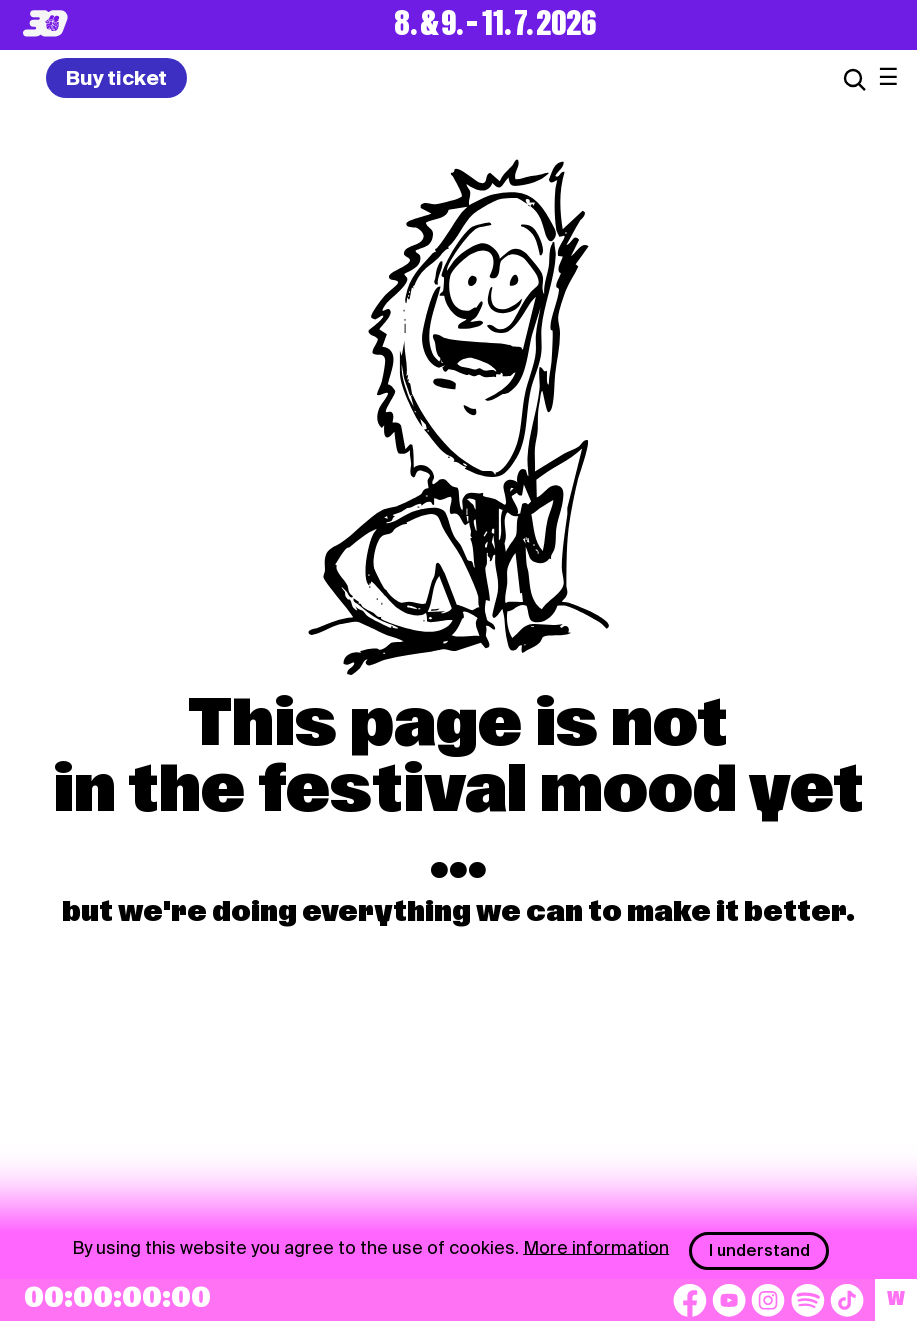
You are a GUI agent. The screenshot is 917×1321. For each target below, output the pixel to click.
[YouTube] (729, 1300)
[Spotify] (808, 1300)
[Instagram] (768, 1300)
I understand (759, 1250)
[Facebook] (690, 1300)
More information (596, 1246)
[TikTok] (847, 1300)
